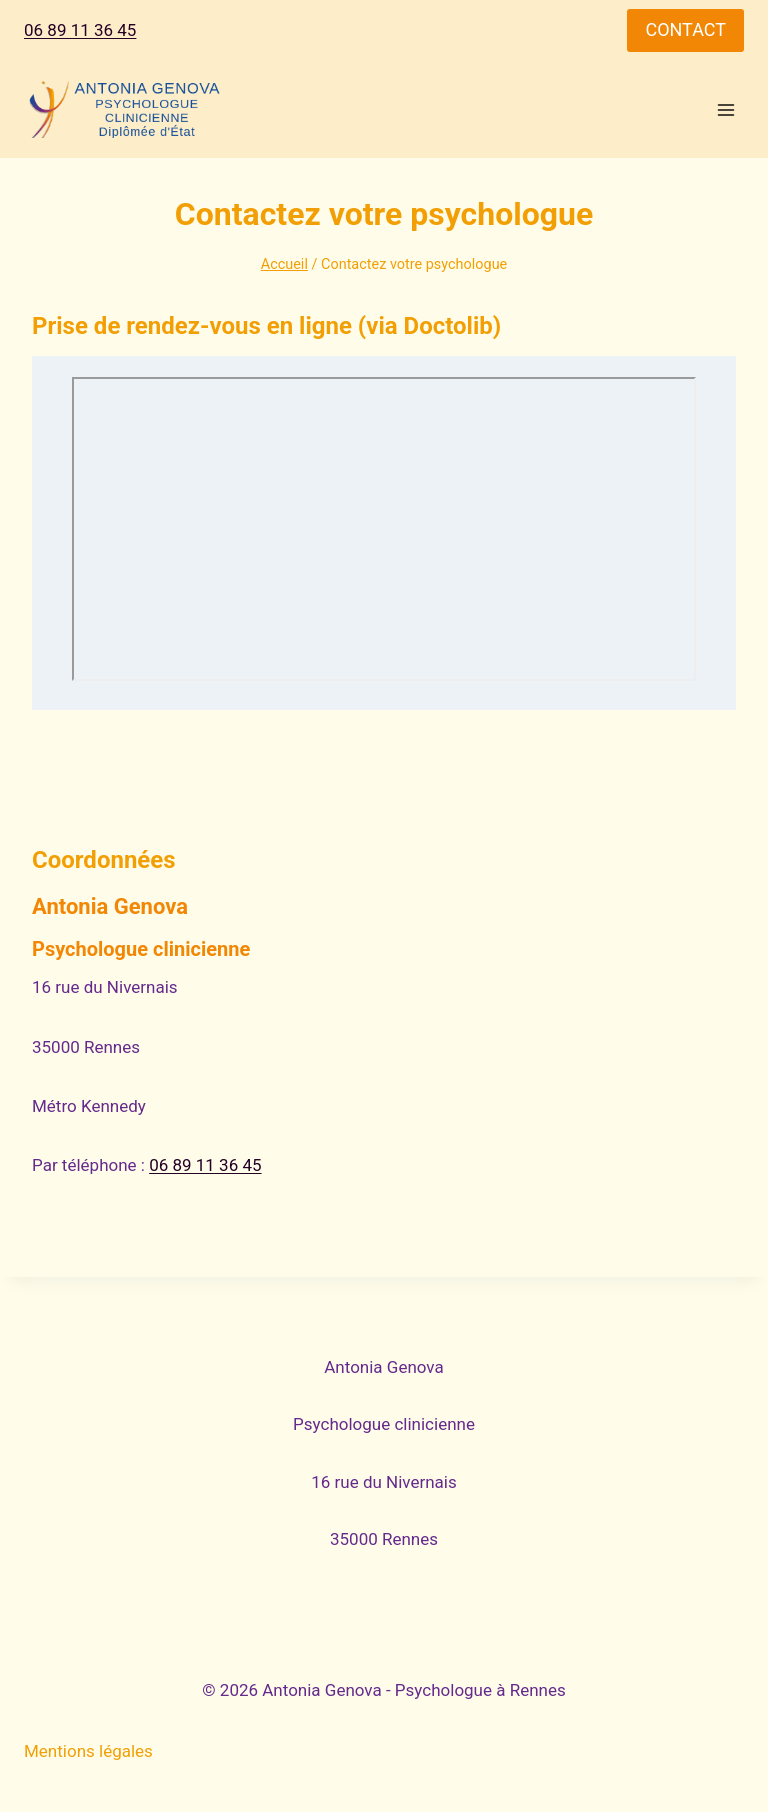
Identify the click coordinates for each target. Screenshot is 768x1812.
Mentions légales (88, 1751)
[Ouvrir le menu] (725, 109)
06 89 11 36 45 (80, 30)
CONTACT (685, 29)
